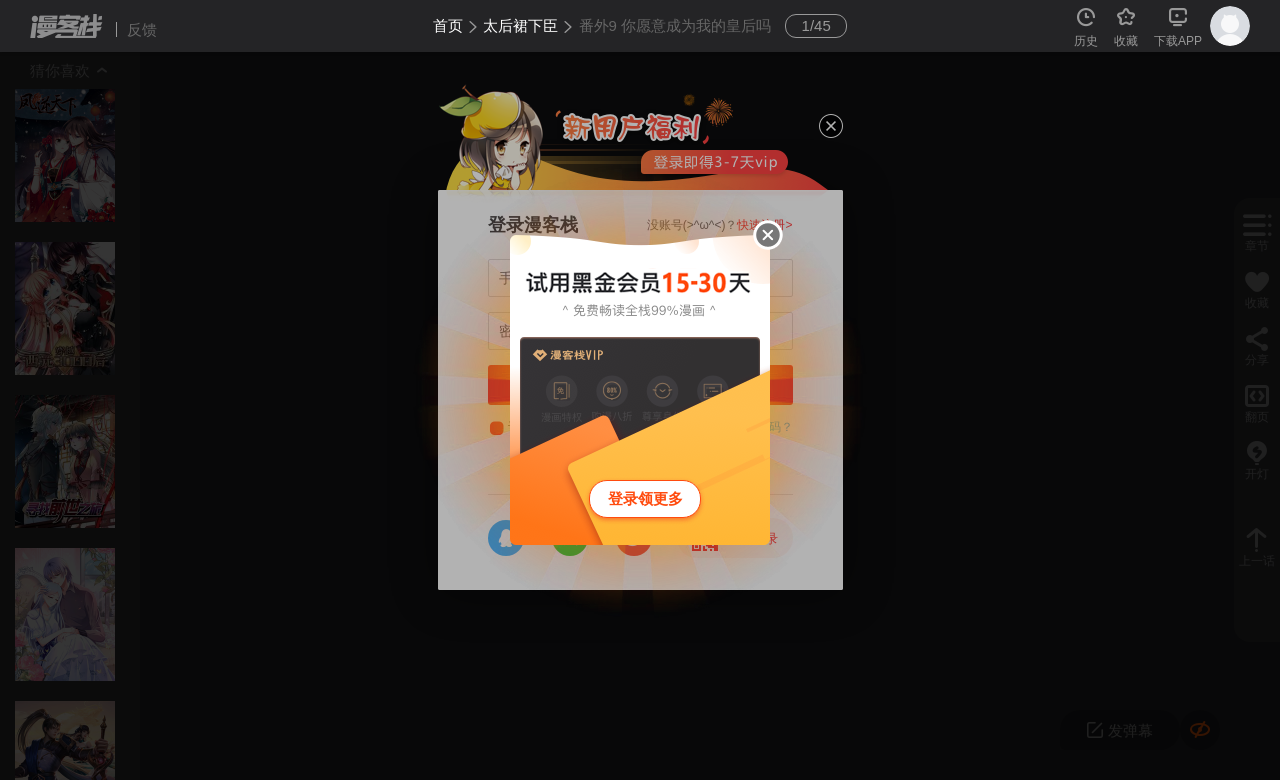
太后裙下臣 (520, 25)
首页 (448, 25)
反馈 (142, 29)
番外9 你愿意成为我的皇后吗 (675, 25)
